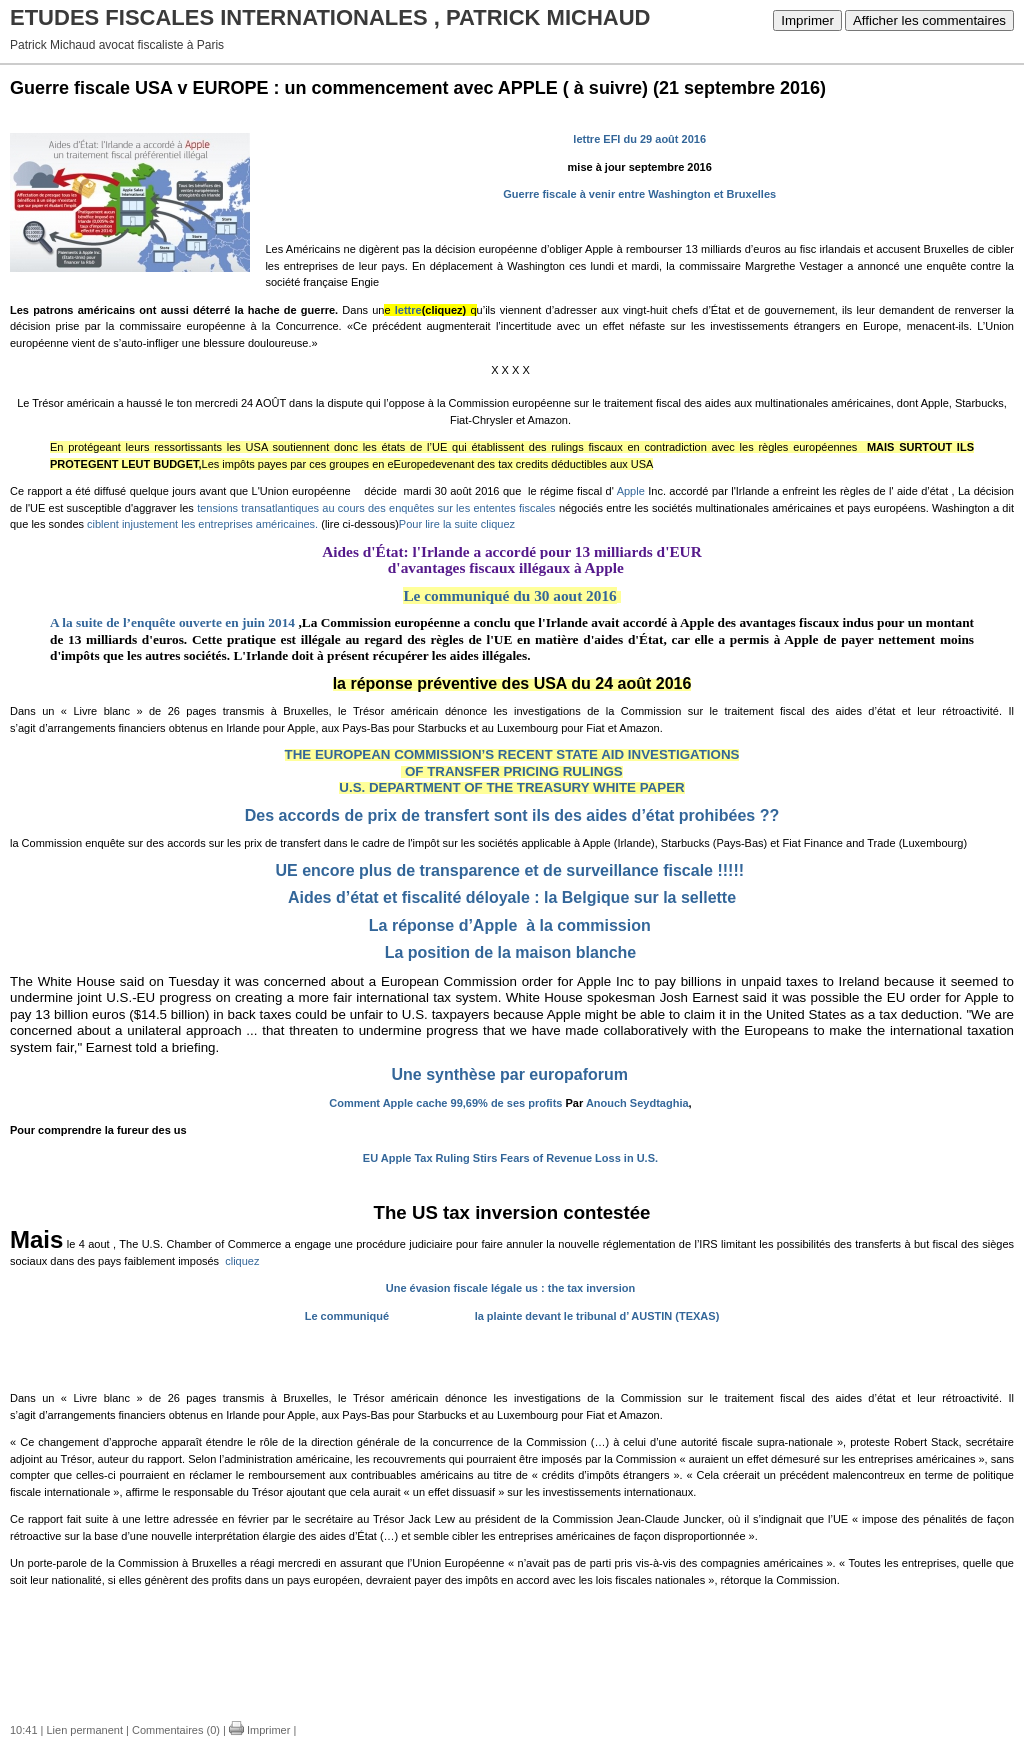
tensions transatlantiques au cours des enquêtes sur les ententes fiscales (376, 508)
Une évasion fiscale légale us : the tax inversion (510, 1288)
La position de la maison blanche (511, 952)
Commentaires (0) (176, 1730)
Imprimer (807, 20)
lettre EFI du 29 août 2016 (639, 139)
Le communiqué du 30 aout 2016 (509, 595)
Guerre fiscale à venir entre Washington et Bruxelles (639, 194)
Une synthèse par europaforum (510, 1074)
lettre (408, 310)
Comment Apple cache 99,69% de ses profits (445, 1103)
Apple (633, 491)
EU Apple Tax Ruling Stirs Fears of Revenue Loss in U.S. (510, 1158)
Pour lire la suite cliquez (457, 524)
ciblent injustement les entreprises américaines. (202, 524)
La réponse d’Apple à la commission (510, 925)
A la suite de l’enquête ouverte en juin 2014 (174, 622)
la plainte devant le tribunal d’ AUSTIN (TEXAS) (597, 1316)
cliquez (242, 1261)
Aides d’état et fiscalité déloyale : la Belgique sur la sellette (512, 897)
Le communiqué (350, 1316)
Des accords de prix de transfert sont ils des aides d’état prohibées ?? (512, 815)
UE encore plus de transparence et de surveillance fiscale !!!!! (509, 870)
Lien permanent (85, 1730)
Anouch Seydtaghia (637, 1103)
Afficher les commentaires (929, 20)
